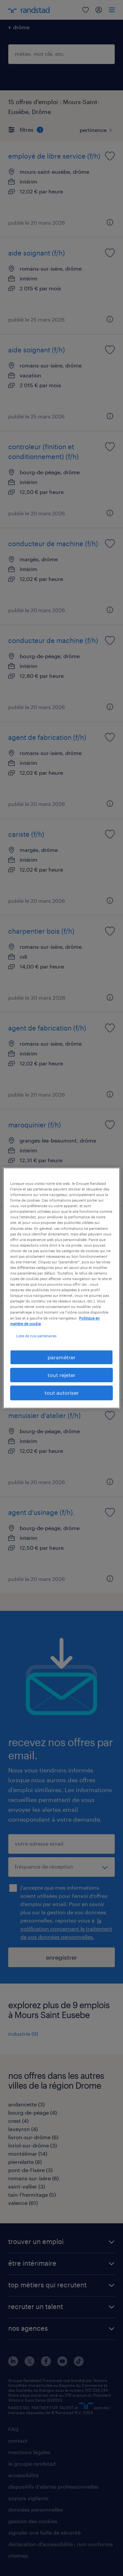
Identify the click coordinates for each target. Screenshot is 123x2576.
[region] (61, 1288)
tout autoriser (62, 1393)
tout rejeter (61, 1375)
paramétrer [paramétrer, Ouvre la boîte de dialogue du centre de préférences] (61, 1357)
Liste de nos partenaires (36, 1336)
